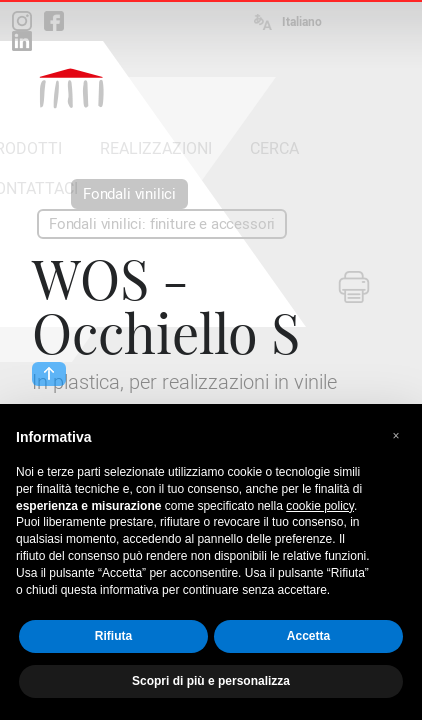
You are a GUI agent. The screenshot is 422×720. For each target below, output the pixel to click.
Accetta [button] (308, 636)
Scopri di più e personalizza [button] (211, 681)
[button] (396, 436)
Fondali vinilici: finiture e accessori (162, 224)
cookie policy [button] (320, 506)
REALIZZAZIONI (156, 148)
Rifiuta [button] (113, 636)
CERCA (274, 148)
